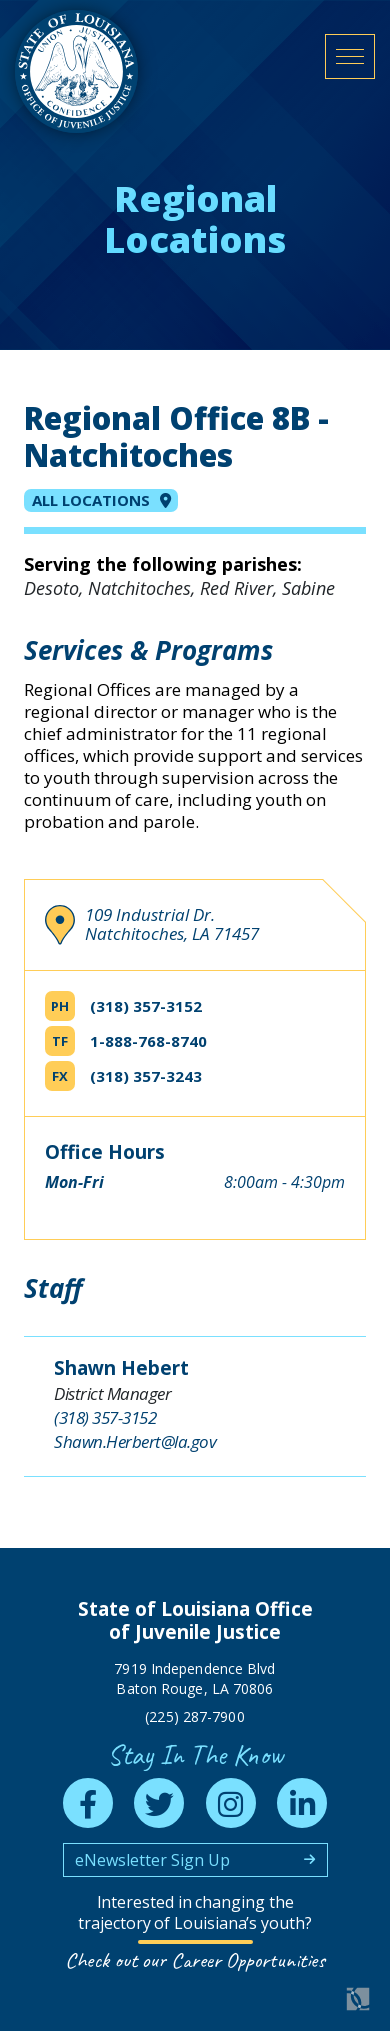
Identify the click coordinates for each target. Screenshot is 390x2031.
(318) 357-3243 (146, 1076)
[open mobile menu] (350, 56)
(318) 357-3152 (146, 1006)
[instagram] (231, 1803)
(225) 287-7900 (194, 1716)
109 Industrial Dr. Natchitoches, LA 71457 (172, 924)
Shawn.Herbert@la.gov (135, 1441)
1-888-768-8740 (148, 1041)
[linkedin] (302, 1803)
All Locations (91, 500)
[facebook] (88, 1803)
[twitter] (159, 1803)
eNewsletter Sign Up (152, 1860)
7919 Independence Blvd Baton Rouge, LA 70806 (194, 1678)
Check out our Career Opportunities (195, 1960)
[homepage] (76, 71)
